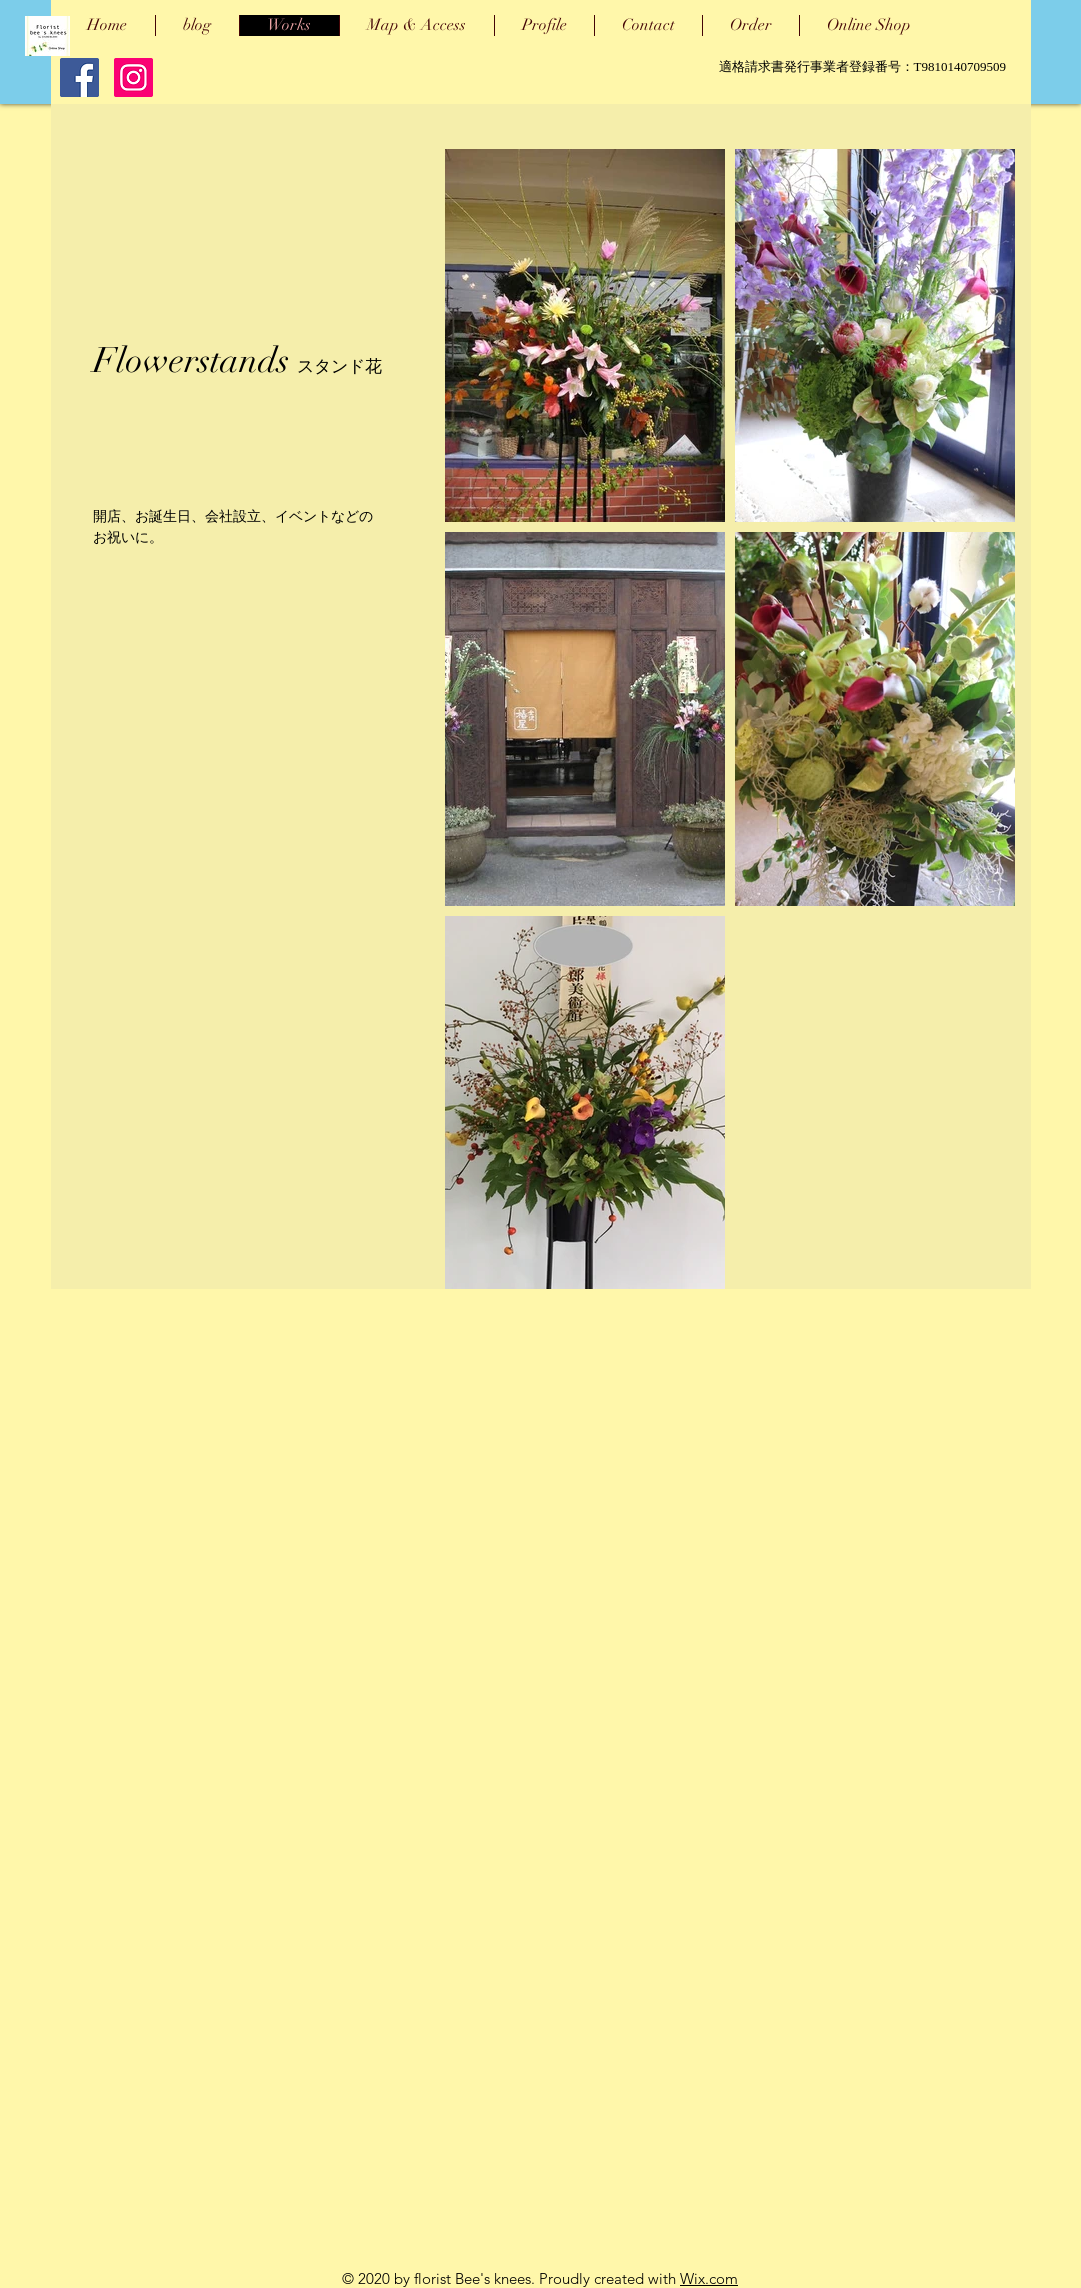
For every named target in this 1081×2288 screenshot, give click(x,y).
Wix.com (709, 2278)
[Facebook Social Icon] (79, 77)
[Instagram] (133, 77)
